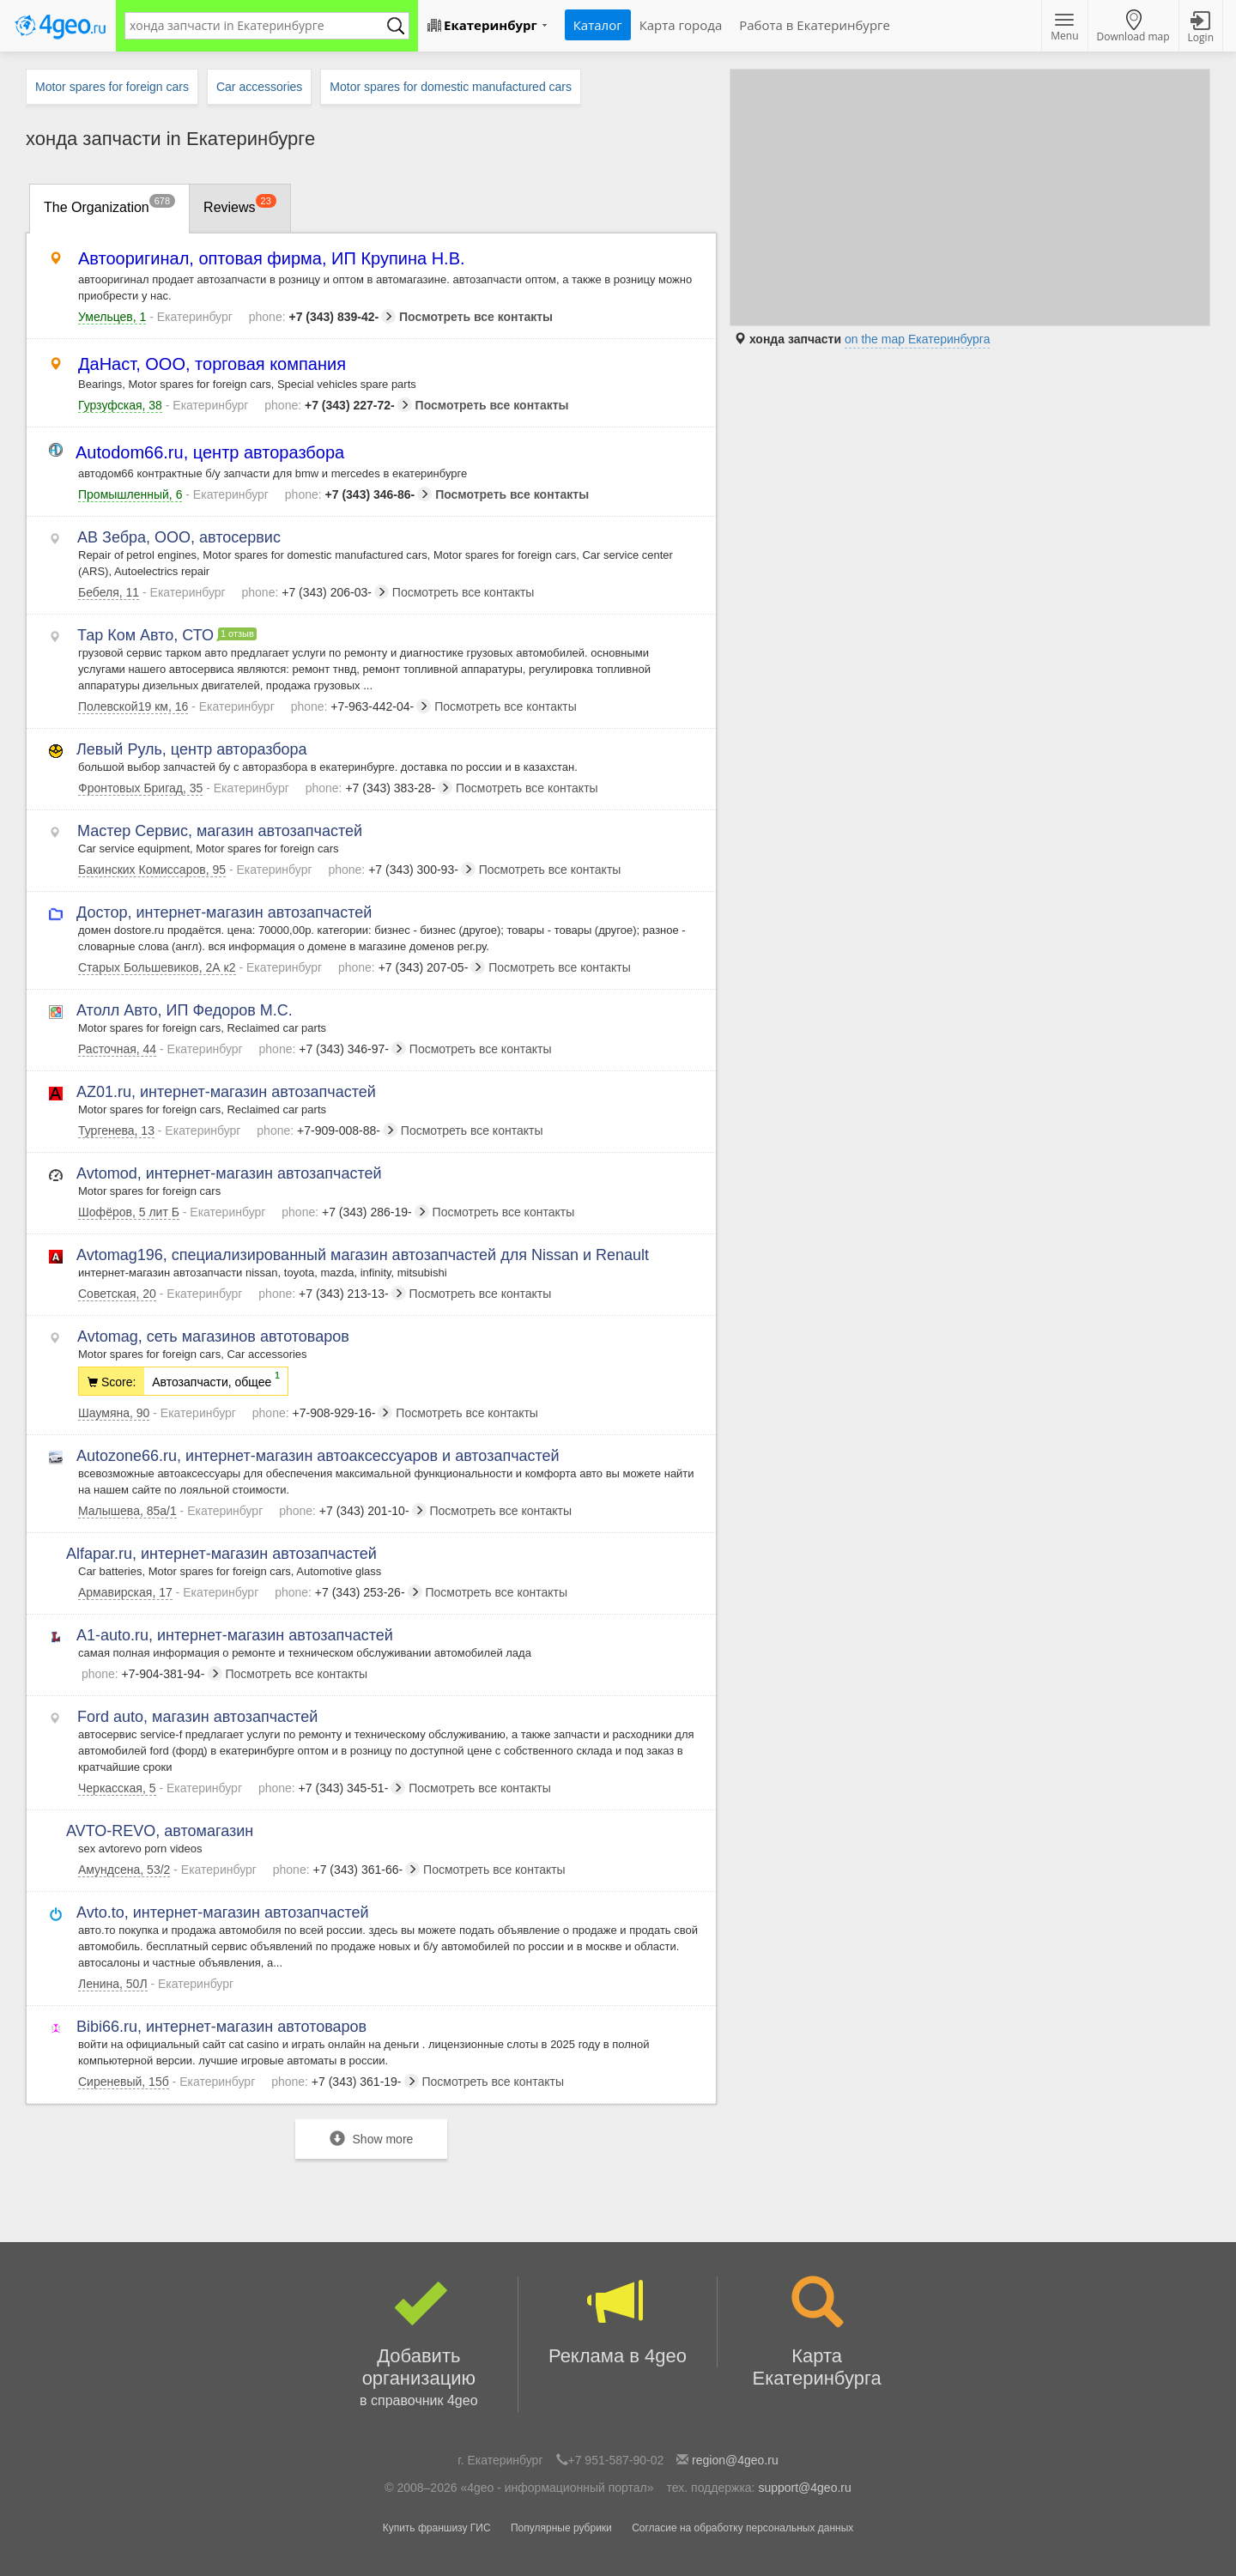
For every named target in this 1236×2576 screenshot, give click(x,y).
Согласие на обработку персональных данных (742, 2528)
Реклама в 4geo (617, 2321)
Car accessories (259, 87)
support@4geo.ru (804, 2487)
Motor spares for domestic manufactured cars (451, 87)
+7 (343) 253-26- (348, 1592)
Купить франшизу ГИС (437, 2528)
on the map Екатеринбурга (918, 339)
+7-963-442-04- (361, 706)
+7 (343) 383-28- (379, 788)
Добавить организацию (419, 2344)
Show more (372, 2138)
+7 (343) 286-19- (355, 1212)
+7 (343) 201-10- (352, 1511)
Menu (1064, 28)
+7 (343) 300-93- (401, 869)
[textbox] (258, 25)
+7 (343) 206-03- (315, 592)
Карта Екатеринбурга (817, 2332)
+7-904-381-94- (152, 1674)
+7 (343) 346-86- (358, 494)
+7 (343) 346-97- (332, 1049)
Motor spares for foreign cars (112, 87)
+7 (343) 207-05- (411, 967)
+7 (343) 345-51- (331, 1788)
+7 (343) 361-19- (344, 2081)
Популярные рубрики (561, 2528)
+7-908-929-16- (322, 1413)
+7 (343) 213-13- (331, 1293)
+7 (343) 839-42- (322, 317)
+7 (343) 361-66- (346, 1869)
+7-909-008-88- (327, 1130)
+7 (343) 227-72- (337, 405)
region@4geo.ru (735, 2460)
